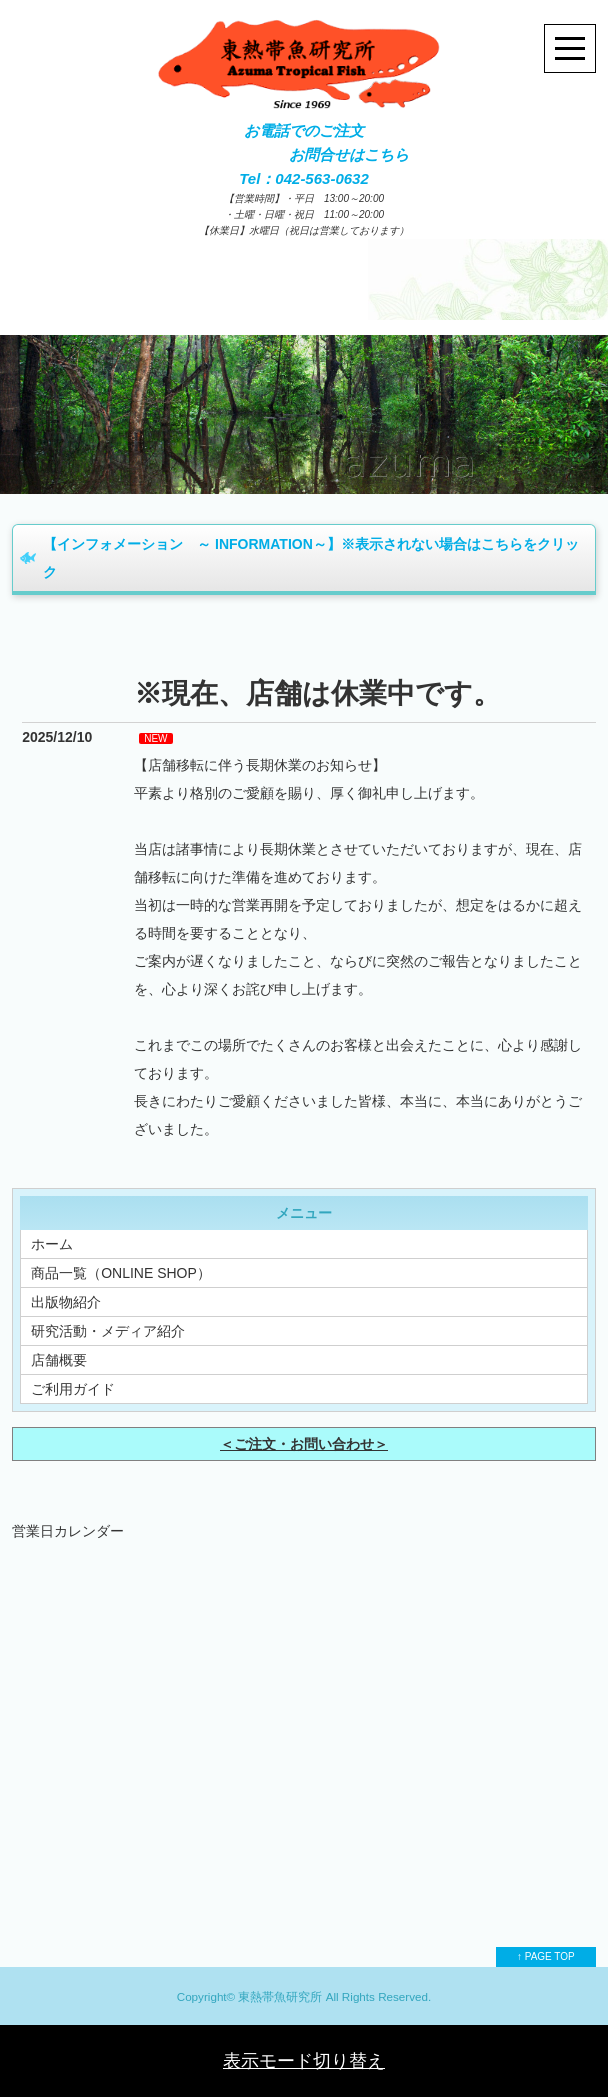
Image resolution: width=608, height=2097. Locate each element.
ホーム (52, 1244)
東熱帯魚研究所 (280, 1996)
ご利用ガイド (73, 1389)
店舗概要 (59, 1360)
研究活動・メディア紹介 (108, 1331)
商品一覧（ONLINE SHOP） (121, 1273)
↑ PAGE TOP (546, 1956)
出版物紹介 (66, 1302)
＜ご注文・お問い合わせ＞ (304, 1444)
